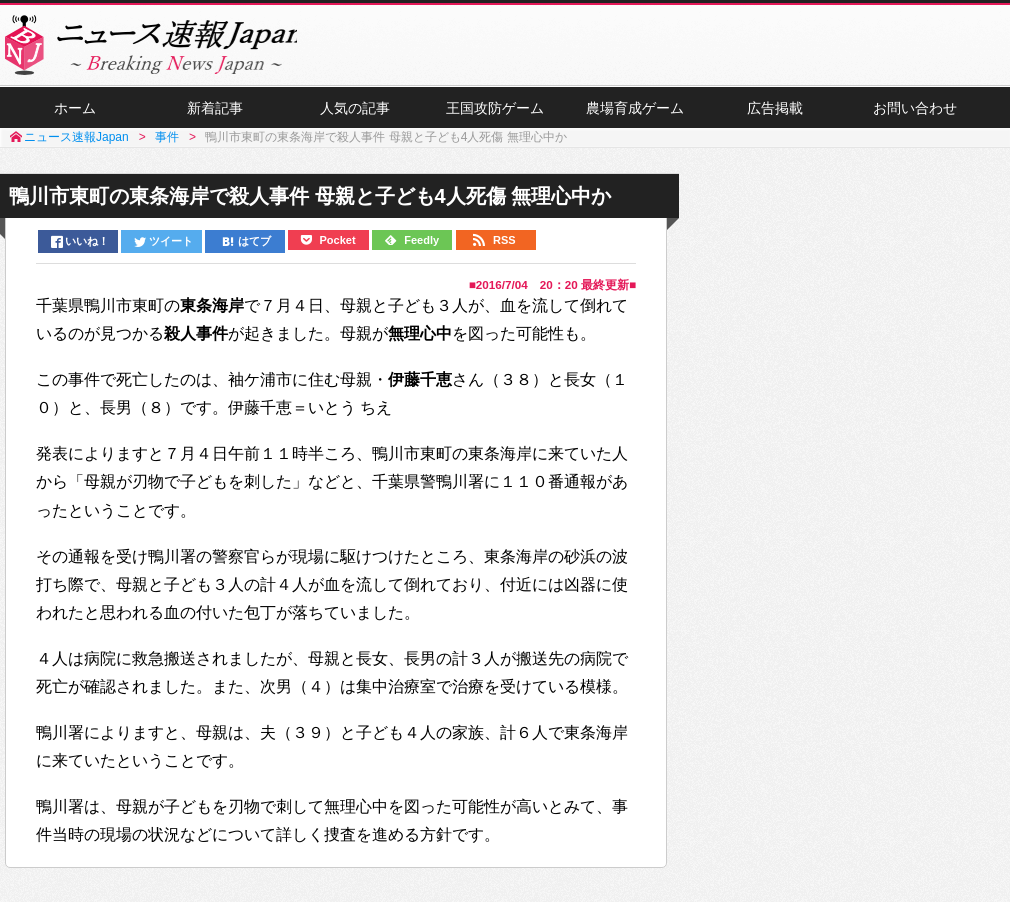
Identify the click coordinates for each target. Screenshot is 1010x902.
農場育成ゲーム (635, 111)
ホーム (75, 111)
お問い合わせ (915, 111)
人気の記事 (355, 111)
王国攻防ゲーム (495, 111)
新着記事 (215, 111)
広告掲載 (775, 111)
